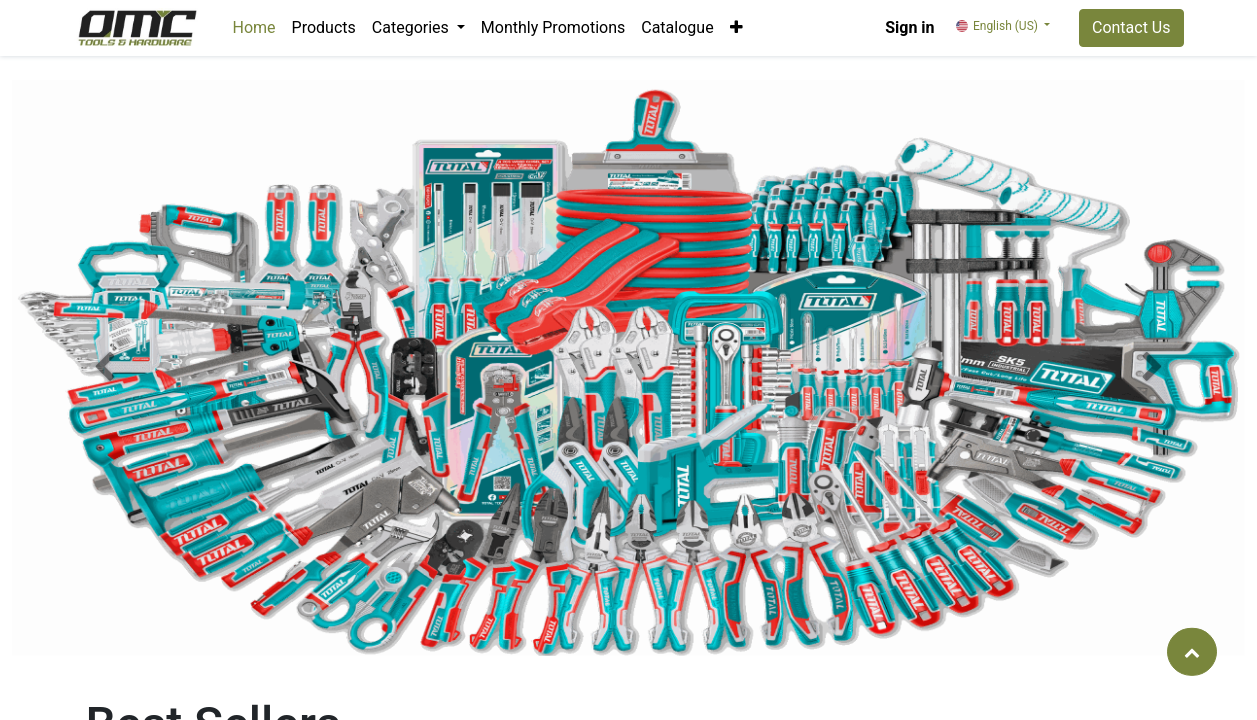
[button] (736, 28)
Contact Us (1131, 27)
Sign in (909, 27)
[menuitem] (254, 28)
